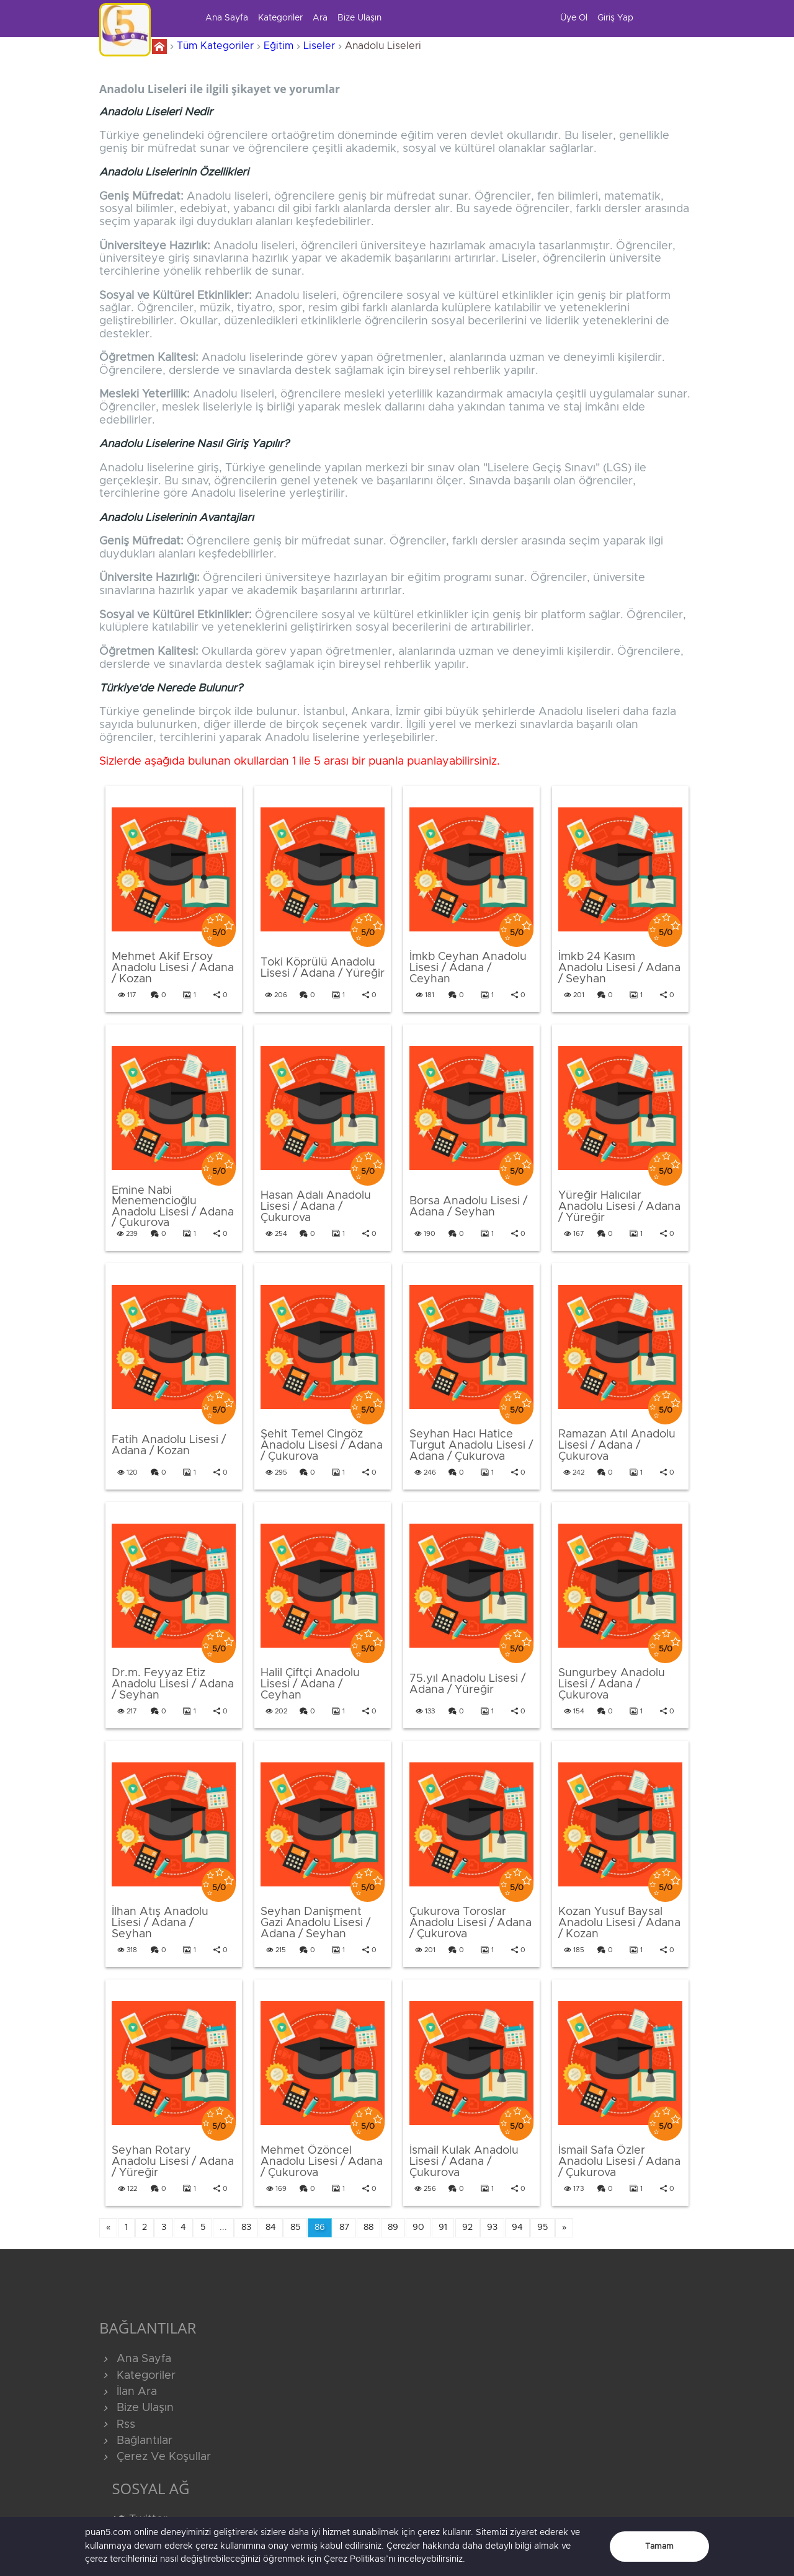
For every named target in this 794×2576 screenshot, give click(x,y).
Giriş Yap (615, 18)
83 (246, 2227)
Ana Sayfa (226, 18)
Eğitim (278, 46)
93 (492, 2227)
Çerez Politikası (355, 2559)
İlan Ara (128, 2391)
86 (319, 2227)
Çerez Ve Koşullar (155, 2457)
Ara (320, 18)
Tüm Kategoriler (215, 46)
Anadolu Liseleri (383, 46)
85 (295, 2227)
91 (443, 2227)
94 (517, 2227)
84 (270, 2227)
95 (542, 2227)
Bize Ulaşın (359, 18)
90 (418, 2227)
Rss (117, 2424)
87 (344, 2227)
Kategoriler (280, 18)
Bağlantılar (135, 2440)
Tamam (659, 2547)
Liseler (319, 46)
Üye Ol (573, 18)
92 (467, 2227)
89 (393, 2227)
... (223, 2227)
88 (368, 2227)
